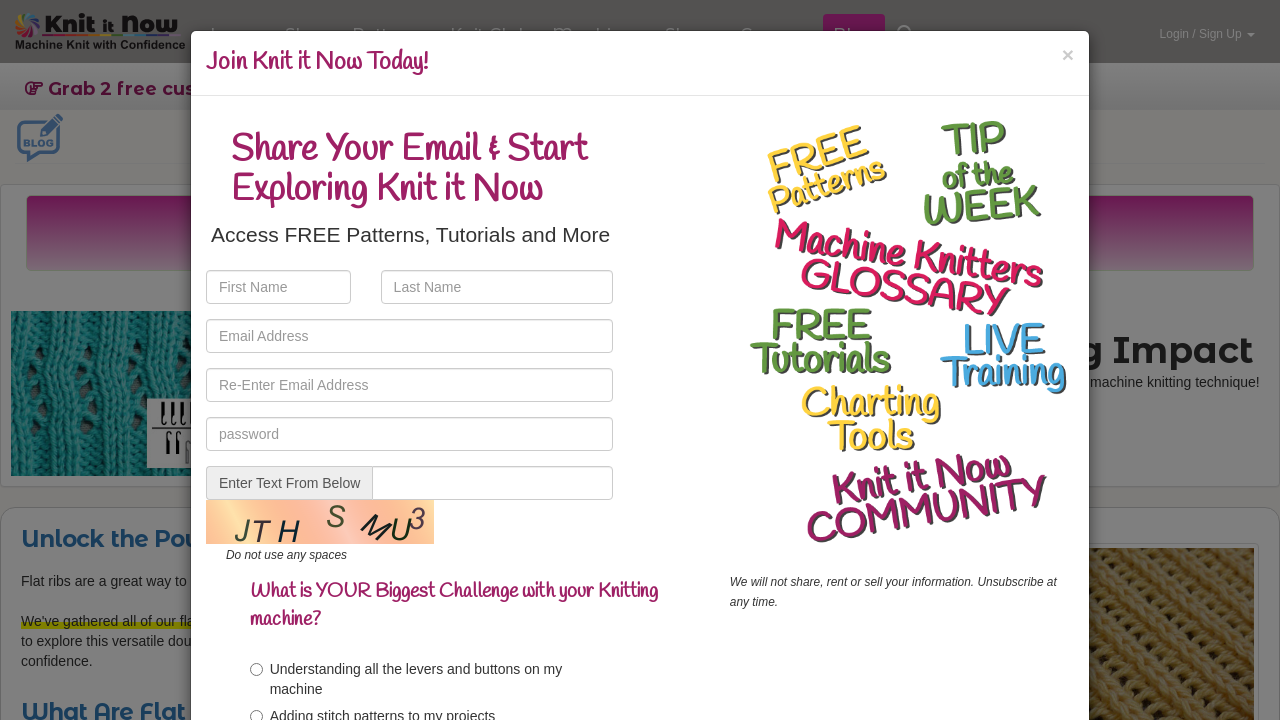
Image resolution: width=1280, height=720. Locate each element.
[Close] (1068, 54)
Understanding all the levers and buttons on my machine (406, 679)
